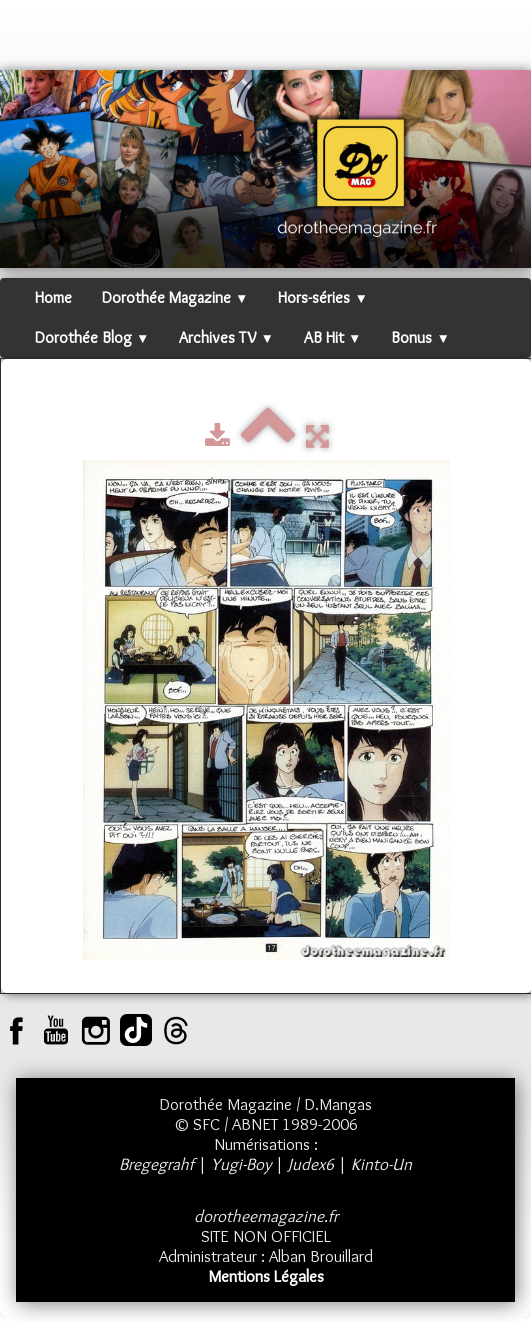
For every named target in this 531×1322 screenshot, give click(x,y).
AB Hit (332, 337)
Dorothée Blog (92, 337)
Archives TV (226, 337)
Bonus (420, 337)
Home (53, 297)
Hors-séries (322, 297)
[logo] (35, 40)
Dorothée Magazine (175, 297)
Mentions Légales (266, 1276)
